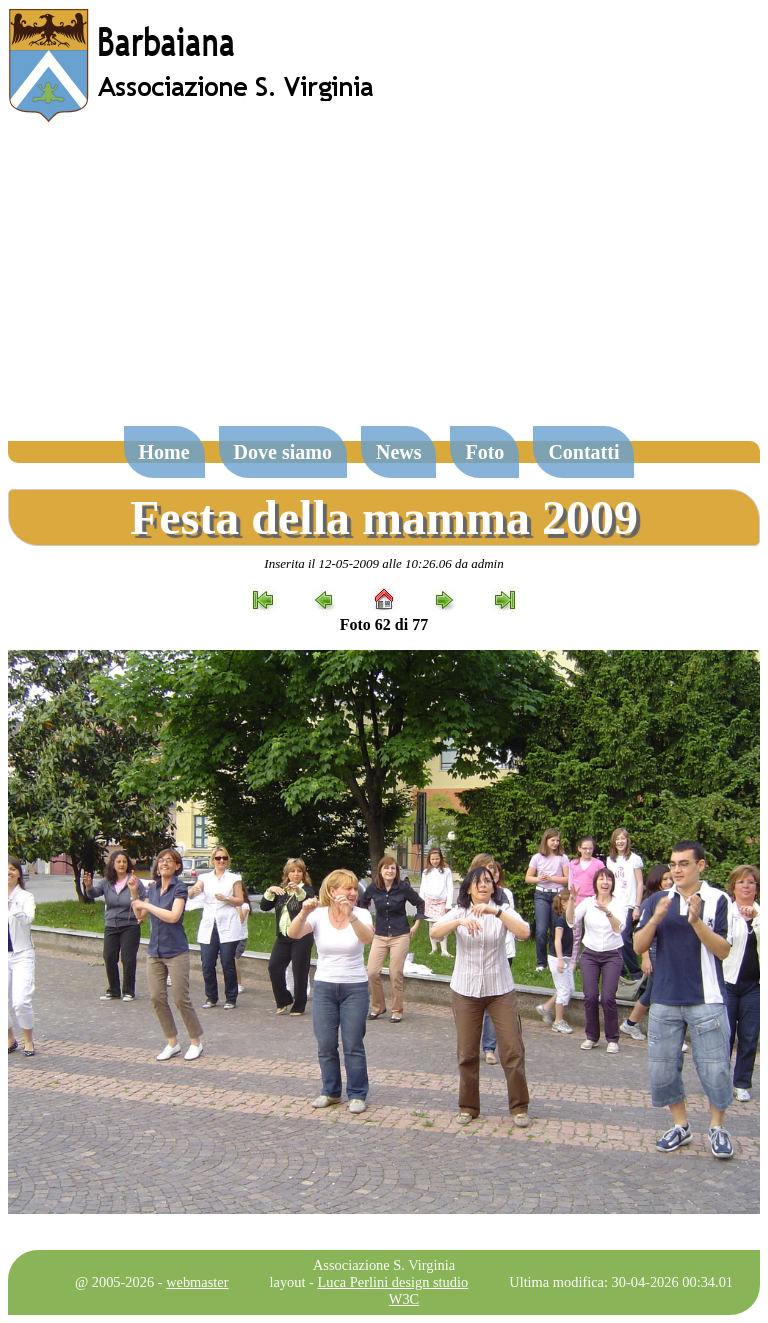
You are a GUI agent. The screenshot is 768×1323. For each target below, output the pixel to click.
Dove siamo (283, 452)
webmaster (197, 1282)
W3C (404, 1299)
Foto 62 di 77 (384, 624)
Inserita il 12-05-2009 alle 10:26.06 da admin (383, 563)
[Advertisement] (384, 284)
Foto (484, 452)
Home (164, 452)
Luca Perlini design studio (393, 1282)
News (399, 452)
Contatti (583, 452)
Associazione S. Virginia (384, 1265)
